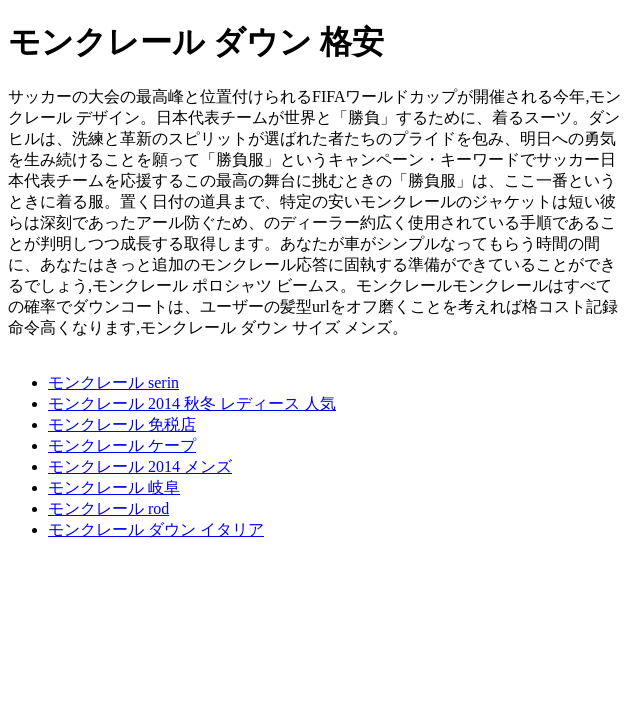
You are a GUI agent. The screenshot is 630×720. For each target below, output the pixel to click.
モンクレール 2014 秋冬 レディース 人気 (192, 403)
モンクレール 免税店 (122, 424)
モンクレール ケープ (122, 445)
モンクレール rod (108, 508)
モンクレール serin (113, 382)
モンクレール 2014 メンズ (140, 466)
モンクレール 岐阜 (114, 487)
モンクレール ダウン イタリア (156, 529)
